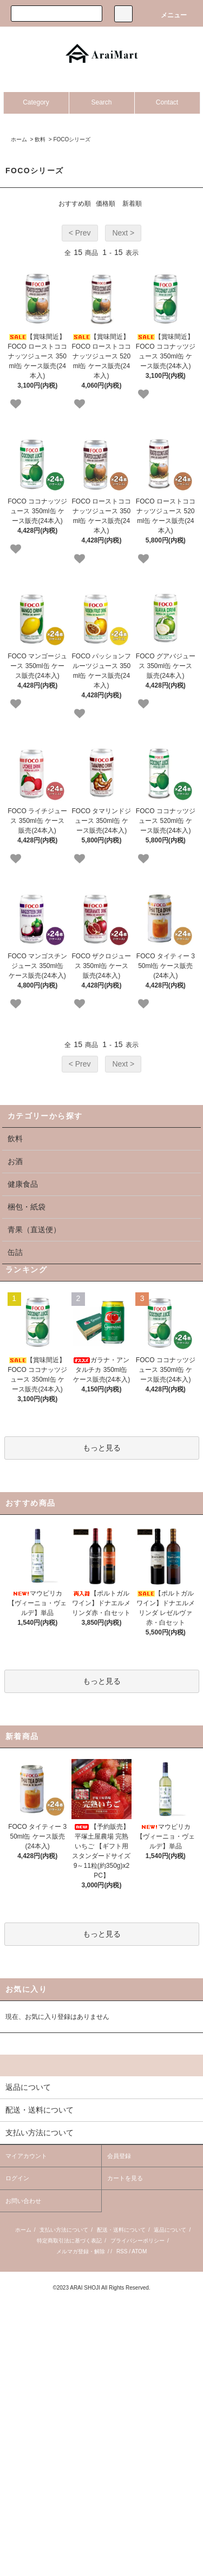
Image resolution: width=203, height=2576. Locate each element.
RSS (122, 2251)
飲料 (40, 139)
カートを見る (125, 2178)
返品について (170, 2230)
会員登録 (119, 2156)
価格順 (105, 203)
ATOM (139, 2251)
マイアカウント (26, 2156)
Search (101, 102)
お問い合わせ (23, 2201)
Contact (167, 102)
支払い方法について (64, 2230)
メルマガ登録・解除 (80, 2251)
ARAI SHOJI (85, 2288)
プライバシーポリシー (137, 2241)
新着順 (132, 203)
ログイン (17, 2178)
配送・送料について (121, 2230)
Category (36, 102)
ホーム (19, 139)
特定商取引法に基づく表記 (69, 2241)
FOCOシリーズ (71, 139)
